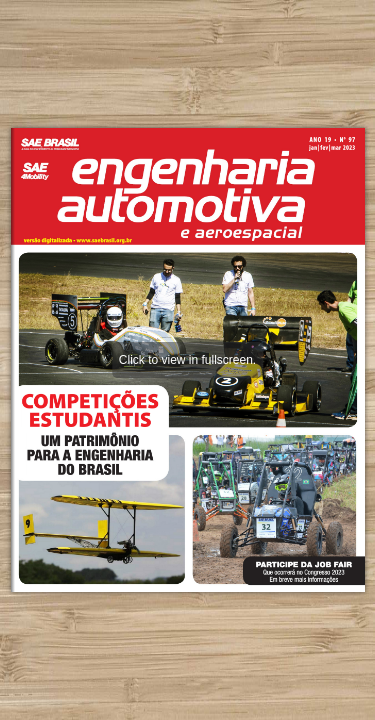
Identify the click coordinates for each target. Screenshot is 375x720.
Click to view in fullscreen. (187, 360)
